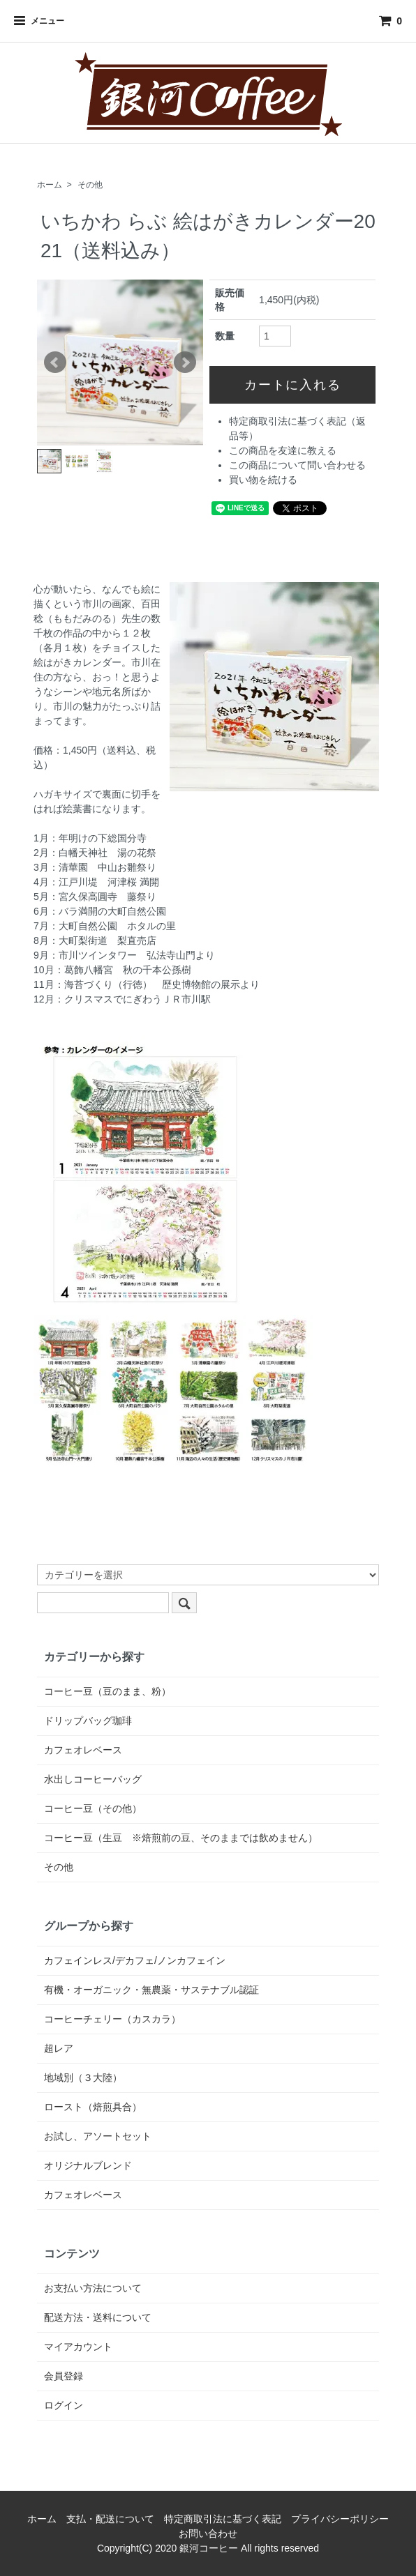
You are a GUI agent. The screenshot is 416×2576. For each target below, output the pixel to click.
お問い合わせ (208, 2533)
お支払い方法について (93, 2288)
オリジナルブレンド (88, 2165)
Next (185, 362)
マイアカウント (78, 2346)
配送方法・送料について (97, 2317)
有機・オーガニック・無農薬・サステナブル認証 (151, 1989)
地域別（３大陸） (83, 2077)
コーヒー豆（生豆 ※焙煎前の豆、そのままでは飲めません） (181, 1837)
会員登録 (63, 2375)
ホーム (49, 185)
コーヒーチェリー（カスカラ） (112, 2019)
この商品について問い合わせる (297, 465)
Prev (55, 362)
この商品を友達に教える (282, 450)
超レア (58, 2048)
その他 (90, 185)
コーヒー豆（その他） (93, 1808)
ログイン (63, 2405)
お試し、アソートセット (97, 2136)
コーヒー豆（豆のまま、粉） (107, 1691)
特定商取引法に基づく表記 (222, 2518)
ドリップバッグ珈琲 (88, 1720)
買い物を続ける (263, 479)
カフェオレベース (83, 1749)
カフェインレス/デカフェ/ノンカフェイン (134, 1960)
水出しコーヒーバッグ (93, 1779)
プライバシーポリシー (340, 2518)
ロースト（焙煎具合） (93, 2106)
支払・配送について (110, 2518)
